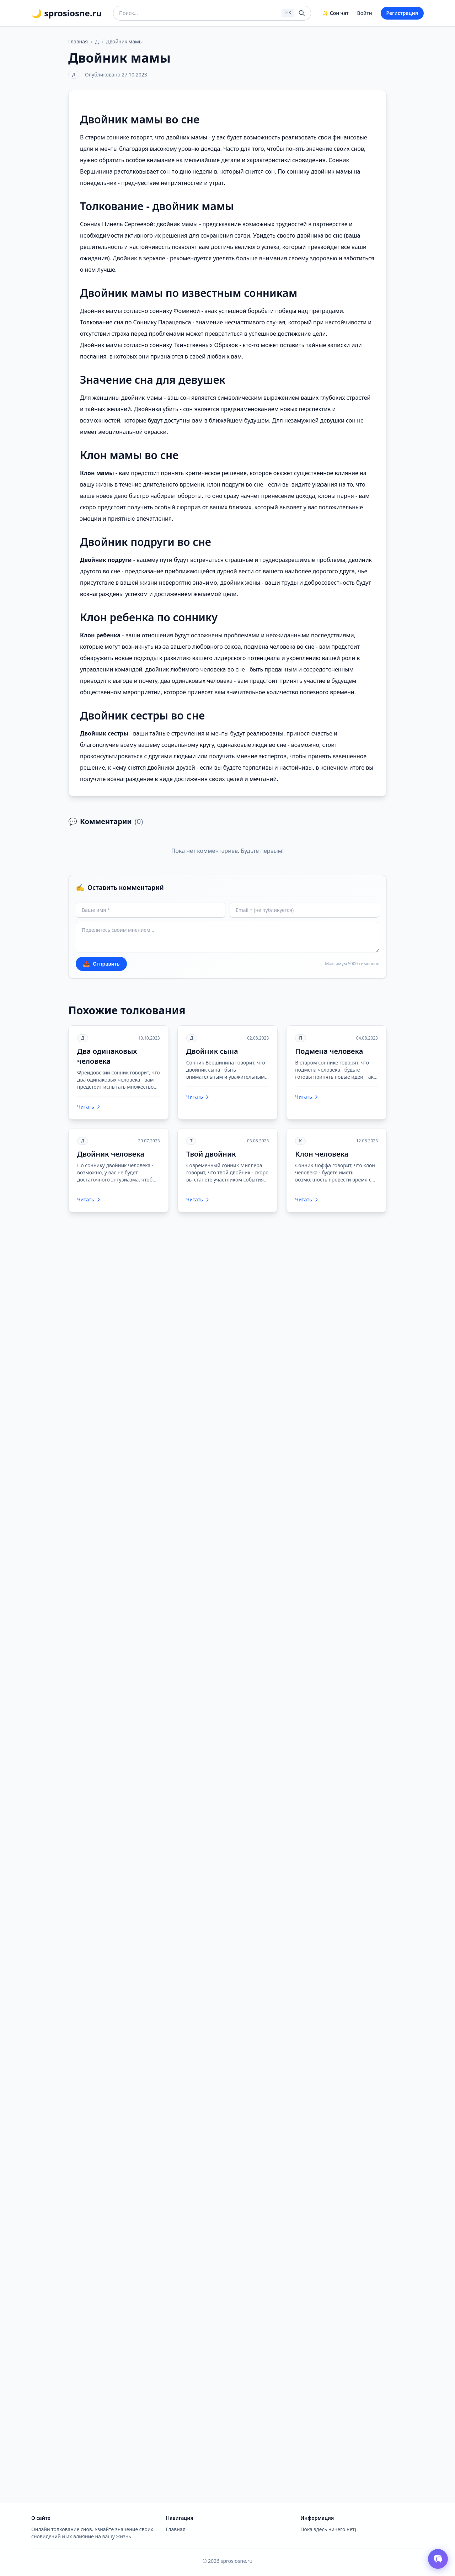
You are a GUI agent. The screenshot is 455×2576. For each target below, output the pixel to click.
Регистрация (402, 13)
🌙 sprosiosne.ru (66, 13)
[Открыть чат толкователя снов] (438, 2559)
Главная (78, 41)
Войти (364, 13)
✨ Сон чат (335, 13)
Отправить (101, 964)
